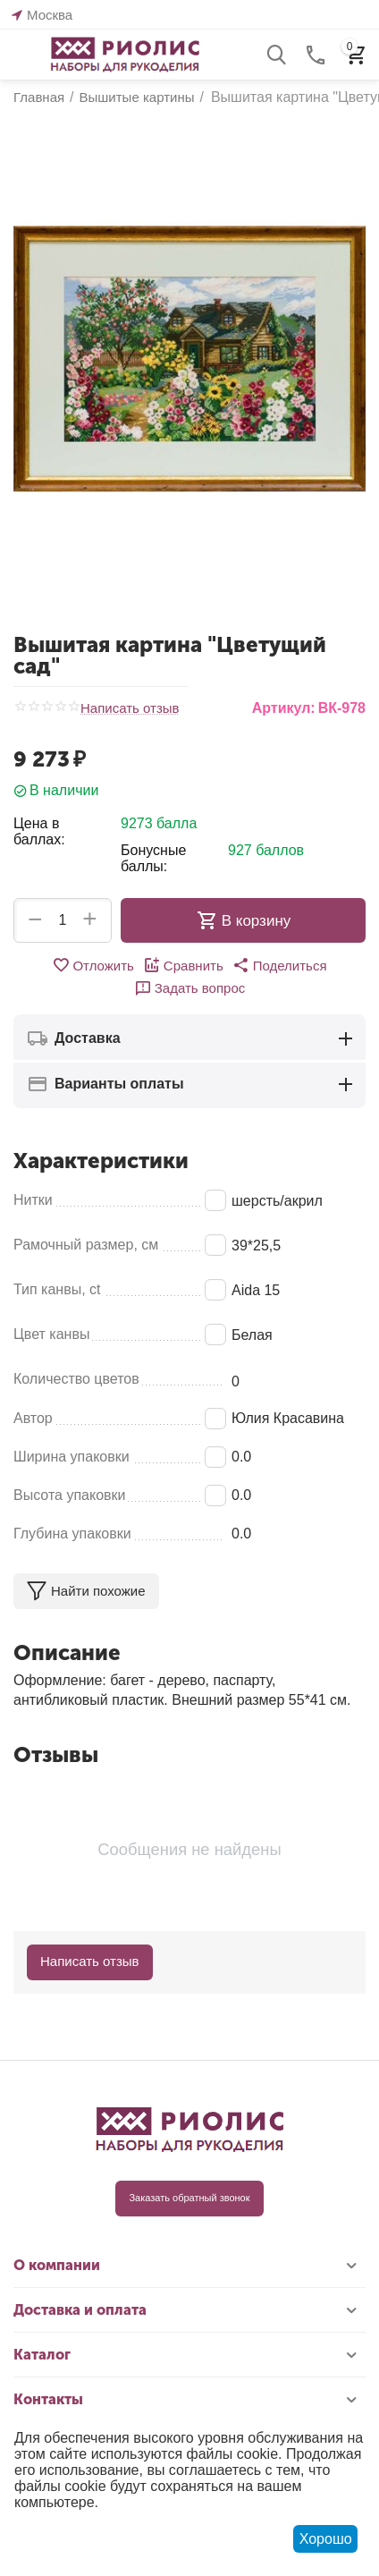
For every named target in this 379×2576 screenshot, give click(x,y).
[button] (279, 965)
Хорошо (325, 2538)
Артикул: (284, 708)
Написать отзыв (130, 708)
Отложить (92, 965)
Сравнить (183, 965)
